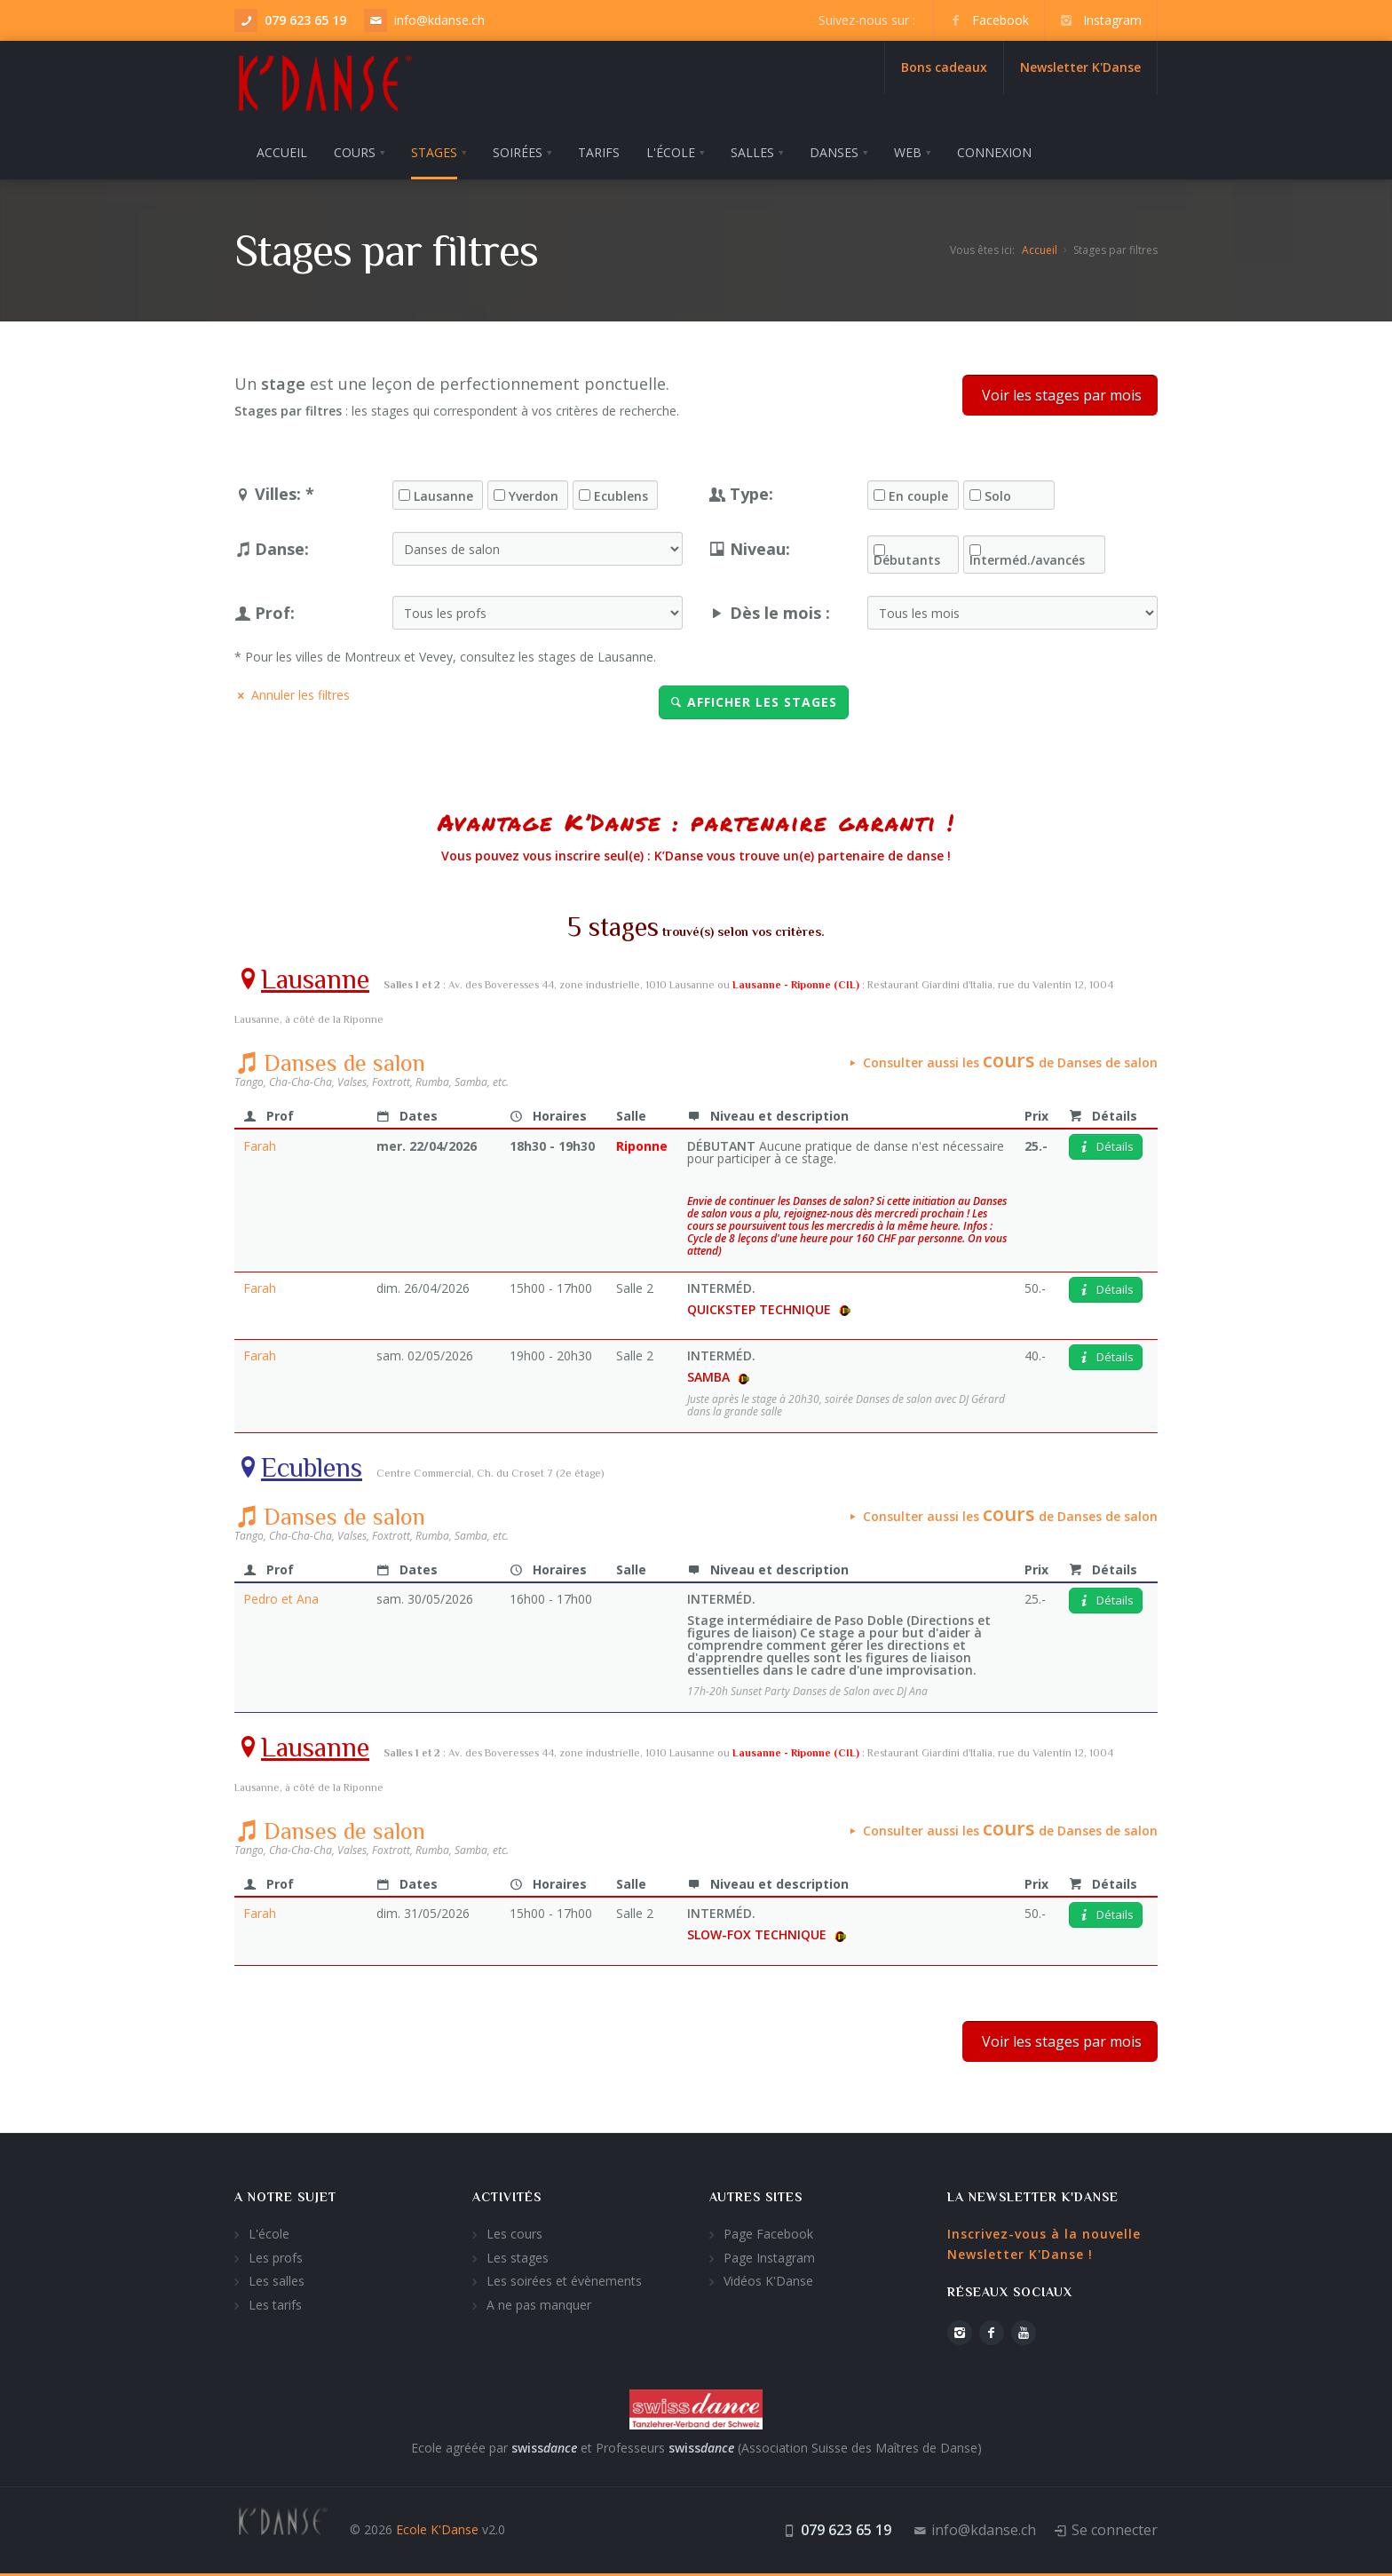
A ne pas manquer (538, 2304)
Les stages (517, 2257)
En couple (918, 496)
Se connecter (1115, 2530)
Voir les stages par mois (1060, 395)
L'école (269, 2233)
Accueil (1039, 250)
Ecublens (621, 496)
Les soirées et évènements (564, 2280)
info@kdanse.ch (439, 20)
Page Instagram (769, 2257)
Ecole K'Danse (437, 2529)
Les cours (514, 2233)
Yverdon (533, 496)
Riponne (642, 1145)
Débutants (907, 560)
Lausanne (443, 496)
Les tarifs (275, 2304)
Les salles (276, 2280)
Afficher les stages (753, 702)
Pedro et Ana (281, 1598)
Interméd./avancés (1027, 560)
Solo (998, 496)
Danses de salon (329, 1063)
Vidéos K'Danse (768, 2280)
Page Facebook (768, 2233)
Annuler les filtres (292, 694)
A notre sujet (285, 2197)
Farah (259, 1145)
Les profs (276, 2257)
